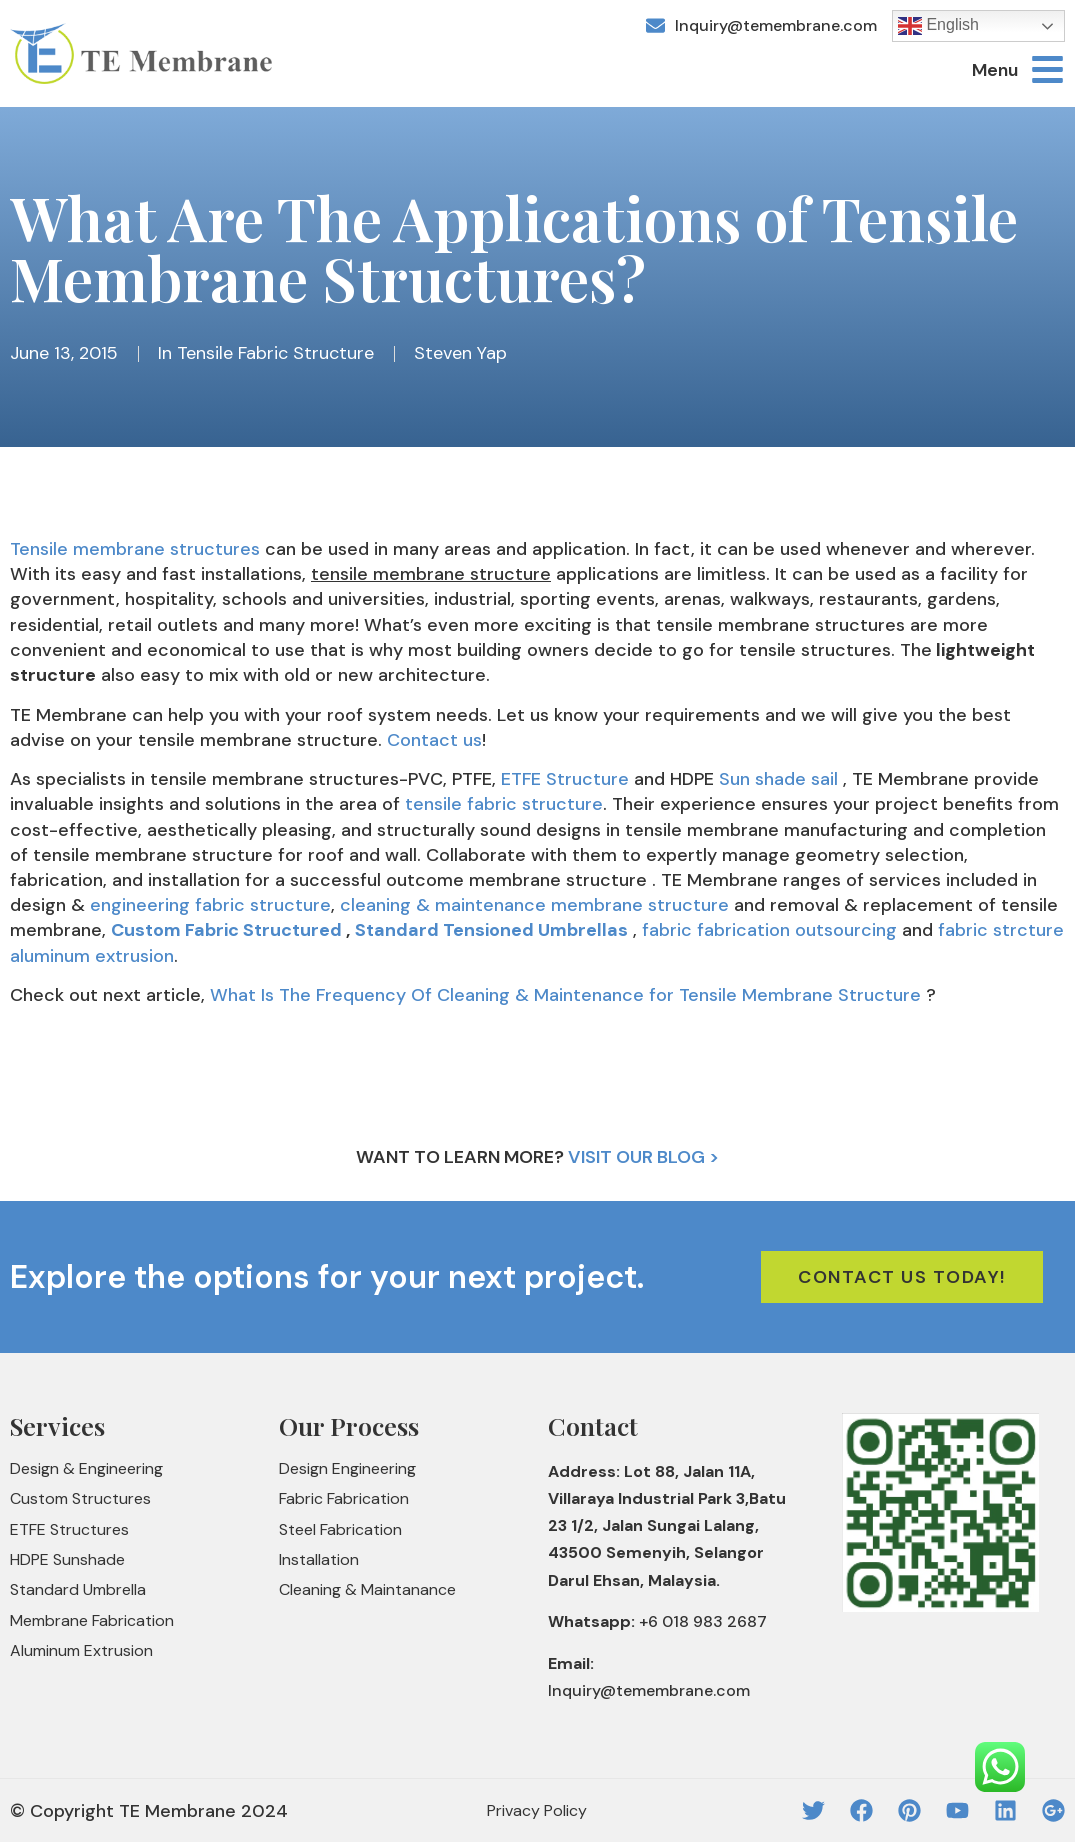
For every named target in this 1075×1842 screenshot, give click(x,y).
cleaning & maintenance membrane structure (534, 905)
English (938, 26)
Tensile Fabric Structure (275, 353)
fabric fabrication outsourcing (769, 930)
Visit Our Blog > (643, 1157)
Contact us (432, 740)
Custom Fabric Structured (226, 930)
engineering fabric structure (210, 905)
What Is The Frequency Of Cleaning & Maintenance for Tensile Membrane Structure (565, 995)
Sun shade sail (778, 779)
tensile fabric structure (504, 804)
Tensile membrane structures (135, 549)
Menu (995, 70)
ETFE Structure (565, 779)
